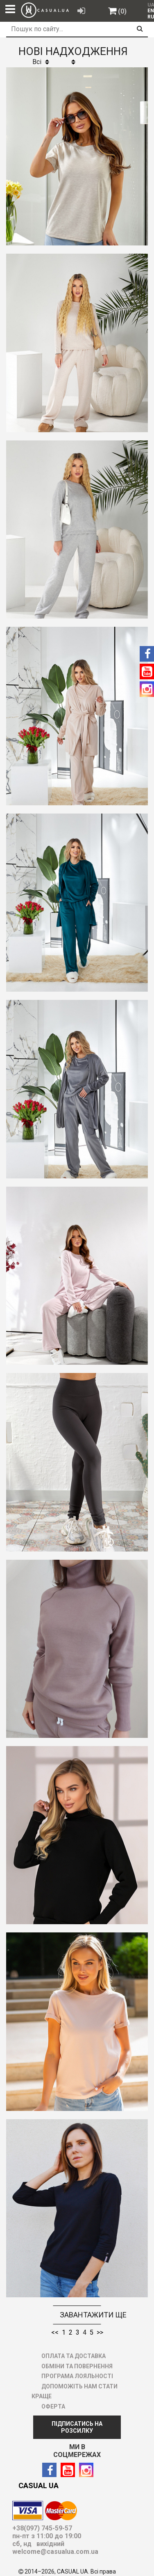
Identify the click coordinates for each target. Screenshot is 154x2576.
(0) (122, 11)
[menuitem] (148, 11)
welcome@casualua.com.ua (55, 2551)
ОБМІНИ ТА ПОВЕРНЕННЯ (77, 2366)
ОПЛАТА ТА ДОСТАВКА (73, 2356)
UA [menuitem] (149, 5)
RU (150, 17)
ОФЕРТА (53, 2406)
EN (150, 11)
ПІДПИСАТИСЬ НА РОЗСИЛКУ (77, 2427)
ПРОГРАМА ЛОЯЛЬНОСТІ (77, 2376)
